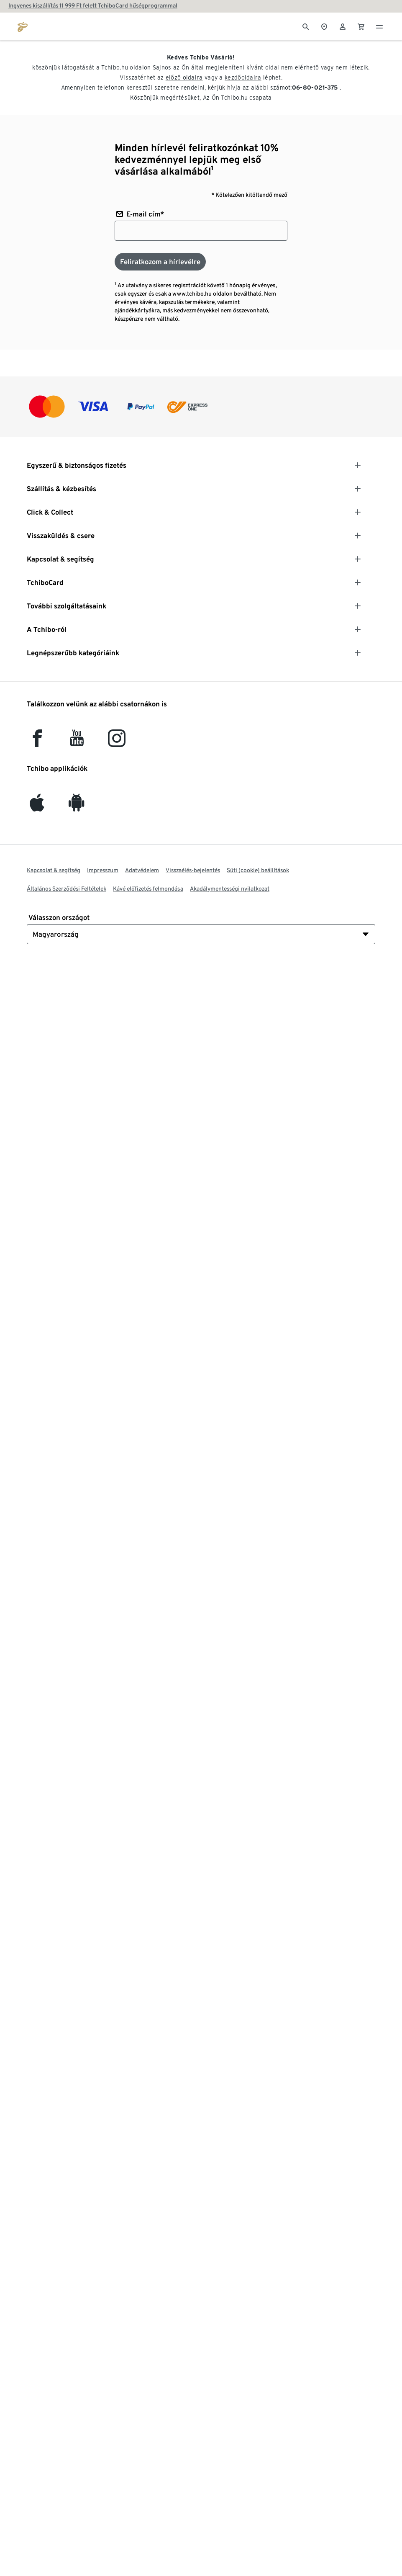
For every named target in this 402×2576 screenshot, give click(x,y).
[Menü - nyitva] (379, 26)
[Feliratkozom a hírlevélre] (160, 261)
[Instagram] (116, 742)
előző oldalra (184, 77)
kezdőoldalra (243, 77)
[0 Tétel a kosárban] (361, 26)
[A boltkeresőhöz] (324, 26)
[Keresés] (306, 26)
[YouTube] (77, 742)
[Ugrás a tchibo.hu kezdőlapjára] (22, 26)
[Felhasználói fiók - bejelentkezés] (342, 26)
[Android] (76, 806)
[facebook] (37, 742)
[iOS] (37, 806)
